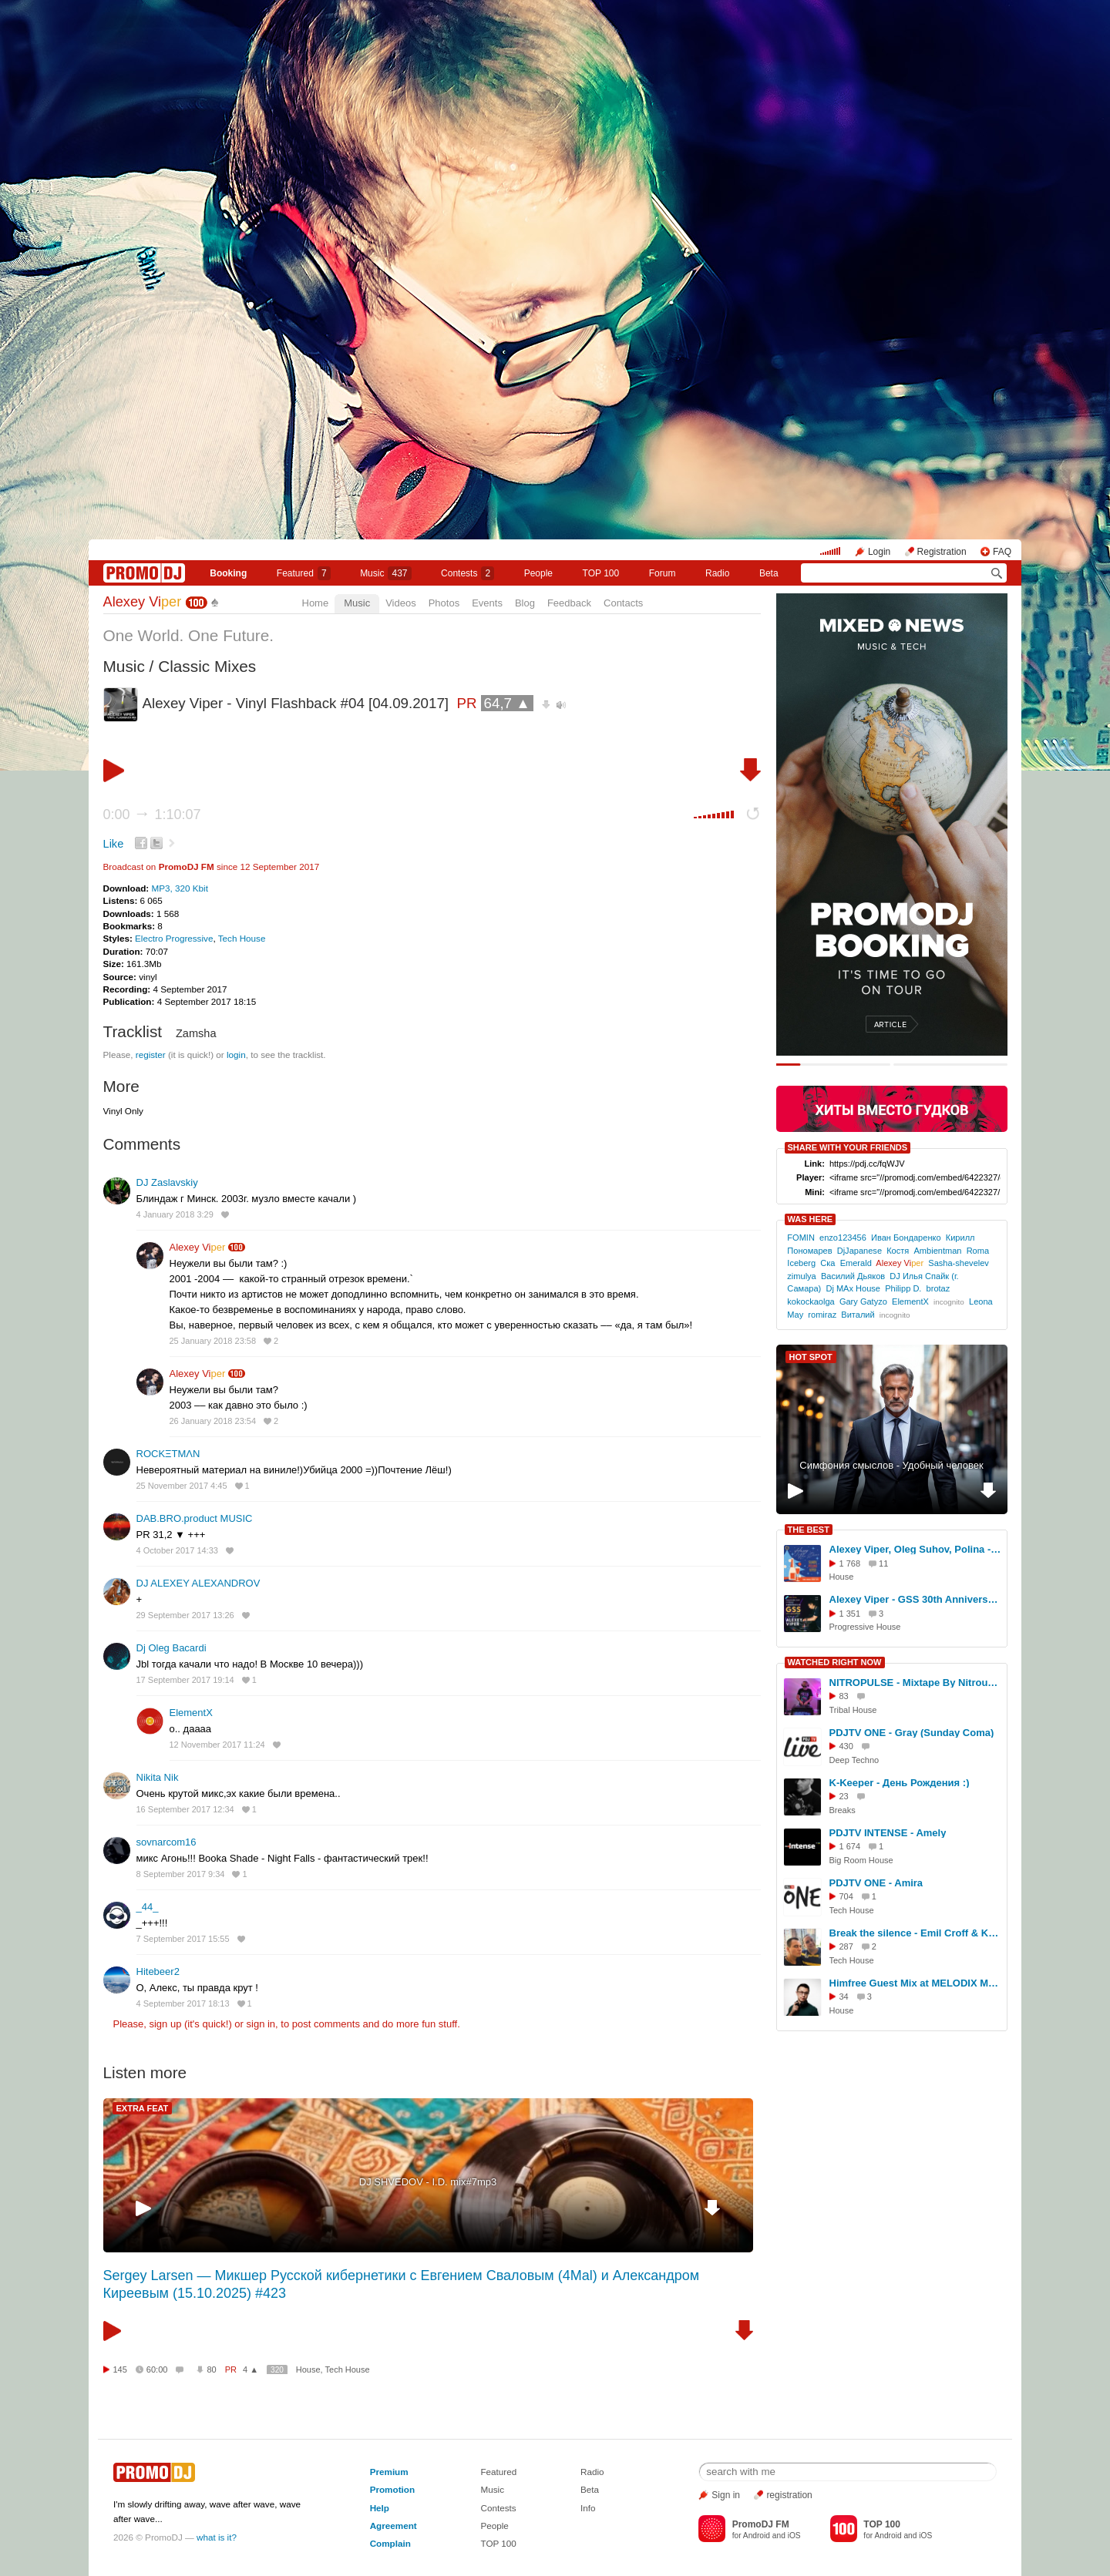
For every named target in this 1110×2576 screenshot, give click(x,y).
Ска (827, 1263)
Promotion (392, 2489)
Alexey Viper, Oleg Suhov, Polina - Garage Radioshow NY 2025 (915, 1549)
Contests (498, 2508)
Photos (444, 603)
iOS (794, 2535)
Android (756, 2535)
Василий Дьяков (853, 1276)
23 (844, 1796)
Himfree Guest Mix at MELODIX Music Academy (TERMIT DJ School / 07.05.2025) (915, 1983)
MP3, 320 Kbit (179, 888)
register (151, 1055)
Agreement (393, 2526)
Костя (897, 1250)
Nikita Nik (157, 1777)
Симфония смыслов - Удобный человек (891, 1465)
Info (588, 2508)
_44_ (147, 1907)
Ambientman (937, 1250)
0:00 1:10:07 (152, 814)
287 (846, 1946)
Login (879, 551)
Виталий (857, 1314)
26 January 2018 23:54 (213, 1421)
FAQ (1002, 551)
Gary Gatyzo (863, 1301)
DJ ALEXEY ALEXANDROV (198, 1583)
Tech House (242, 938)
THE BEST (808, 1529)
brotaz (938, 1288)
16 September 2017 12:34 (185, 1809)
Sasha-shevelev (958, 1263)
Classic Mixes (207, 666)
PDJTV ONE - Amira (876, 1883)
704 (846, 1896)
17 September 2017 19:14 (185, 1679)
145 (120, 2369)
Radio (717, 573)
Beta (769, 573)
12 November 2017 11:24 (217, 1744)
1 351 (850, 1613)
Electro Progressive (174, 938)
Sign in (725, 2495)
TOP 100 (601, 573)
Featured (304, 573)
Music (385, 573)
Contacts (623, 603)
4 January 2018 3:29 (175, 1214)
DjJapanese (859, 1250)
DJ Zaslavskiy (167, 1182)
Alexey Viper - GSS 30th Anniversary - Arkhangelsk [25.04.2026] (915, 1599)
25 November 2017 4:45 (181, 1485)
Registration (942, 551)
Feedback (569, 603)
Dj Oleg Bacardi (171, 1648)
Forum (662, 573)
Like (113, 844)
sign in (261, 2024)
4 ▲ (250, 2369)
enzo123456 (842, 1237)
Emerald (856, 1263)
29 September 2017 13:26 (185, 1615)
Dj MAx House (853, 1288)
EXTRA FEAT (142, 2108)
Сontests (467, 573)
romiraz (822, 1314)
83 (844, 1696)
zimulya (801, 1276)
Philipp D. (903, 1288)
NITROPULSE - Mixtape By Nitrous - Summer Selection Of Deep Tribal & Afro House (915, 1683)
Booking (228, 573)
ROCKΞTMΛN (168, 1454)
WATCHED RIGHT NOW (835, 1662)
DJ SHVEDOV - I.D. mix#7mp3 (427, 2182)
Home (315, 603)
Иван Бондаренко (906, 1237)
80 (211, 2369)
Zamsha (196, 1033)
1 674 (850, 1846)
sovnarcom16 (166, 1842)
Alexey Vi (142, 602)
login (236, 1055)
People (538, 573)
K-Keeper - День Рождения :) (899, 1783)
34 (844, 1996)
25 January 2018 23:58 (213, 1340)
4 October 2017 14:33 (177, 1550)
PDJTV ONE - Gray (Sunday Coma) (911, 1733)
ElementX (191, 1713)
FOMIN (801, 1237)
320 (277, 2369)
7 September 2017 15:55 (183, 1938)
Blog (525, 603)
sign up (165, 2024)
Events (487, 603)
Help (379, 2508)
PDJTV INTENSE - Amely (888, 1833)
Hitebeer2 (158, 1971)
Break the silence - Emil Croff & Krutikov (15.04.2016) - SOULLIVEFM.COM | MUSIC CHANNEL (915, 1933)
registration (789, 2495)
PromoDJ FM (186, 866)
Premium (389, 2472)
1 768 (850, 1563)
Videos (400, 603)
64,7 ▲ (507, 703)
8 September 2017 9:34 (180, 1874)
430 (846, 1746)
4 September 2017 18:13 (183, 2003)
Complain (390, 2543)
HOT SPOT (810, 1357)
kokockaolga (810, 1301)
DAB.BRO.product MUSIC (194, 1518)
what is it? (217, 2537)
